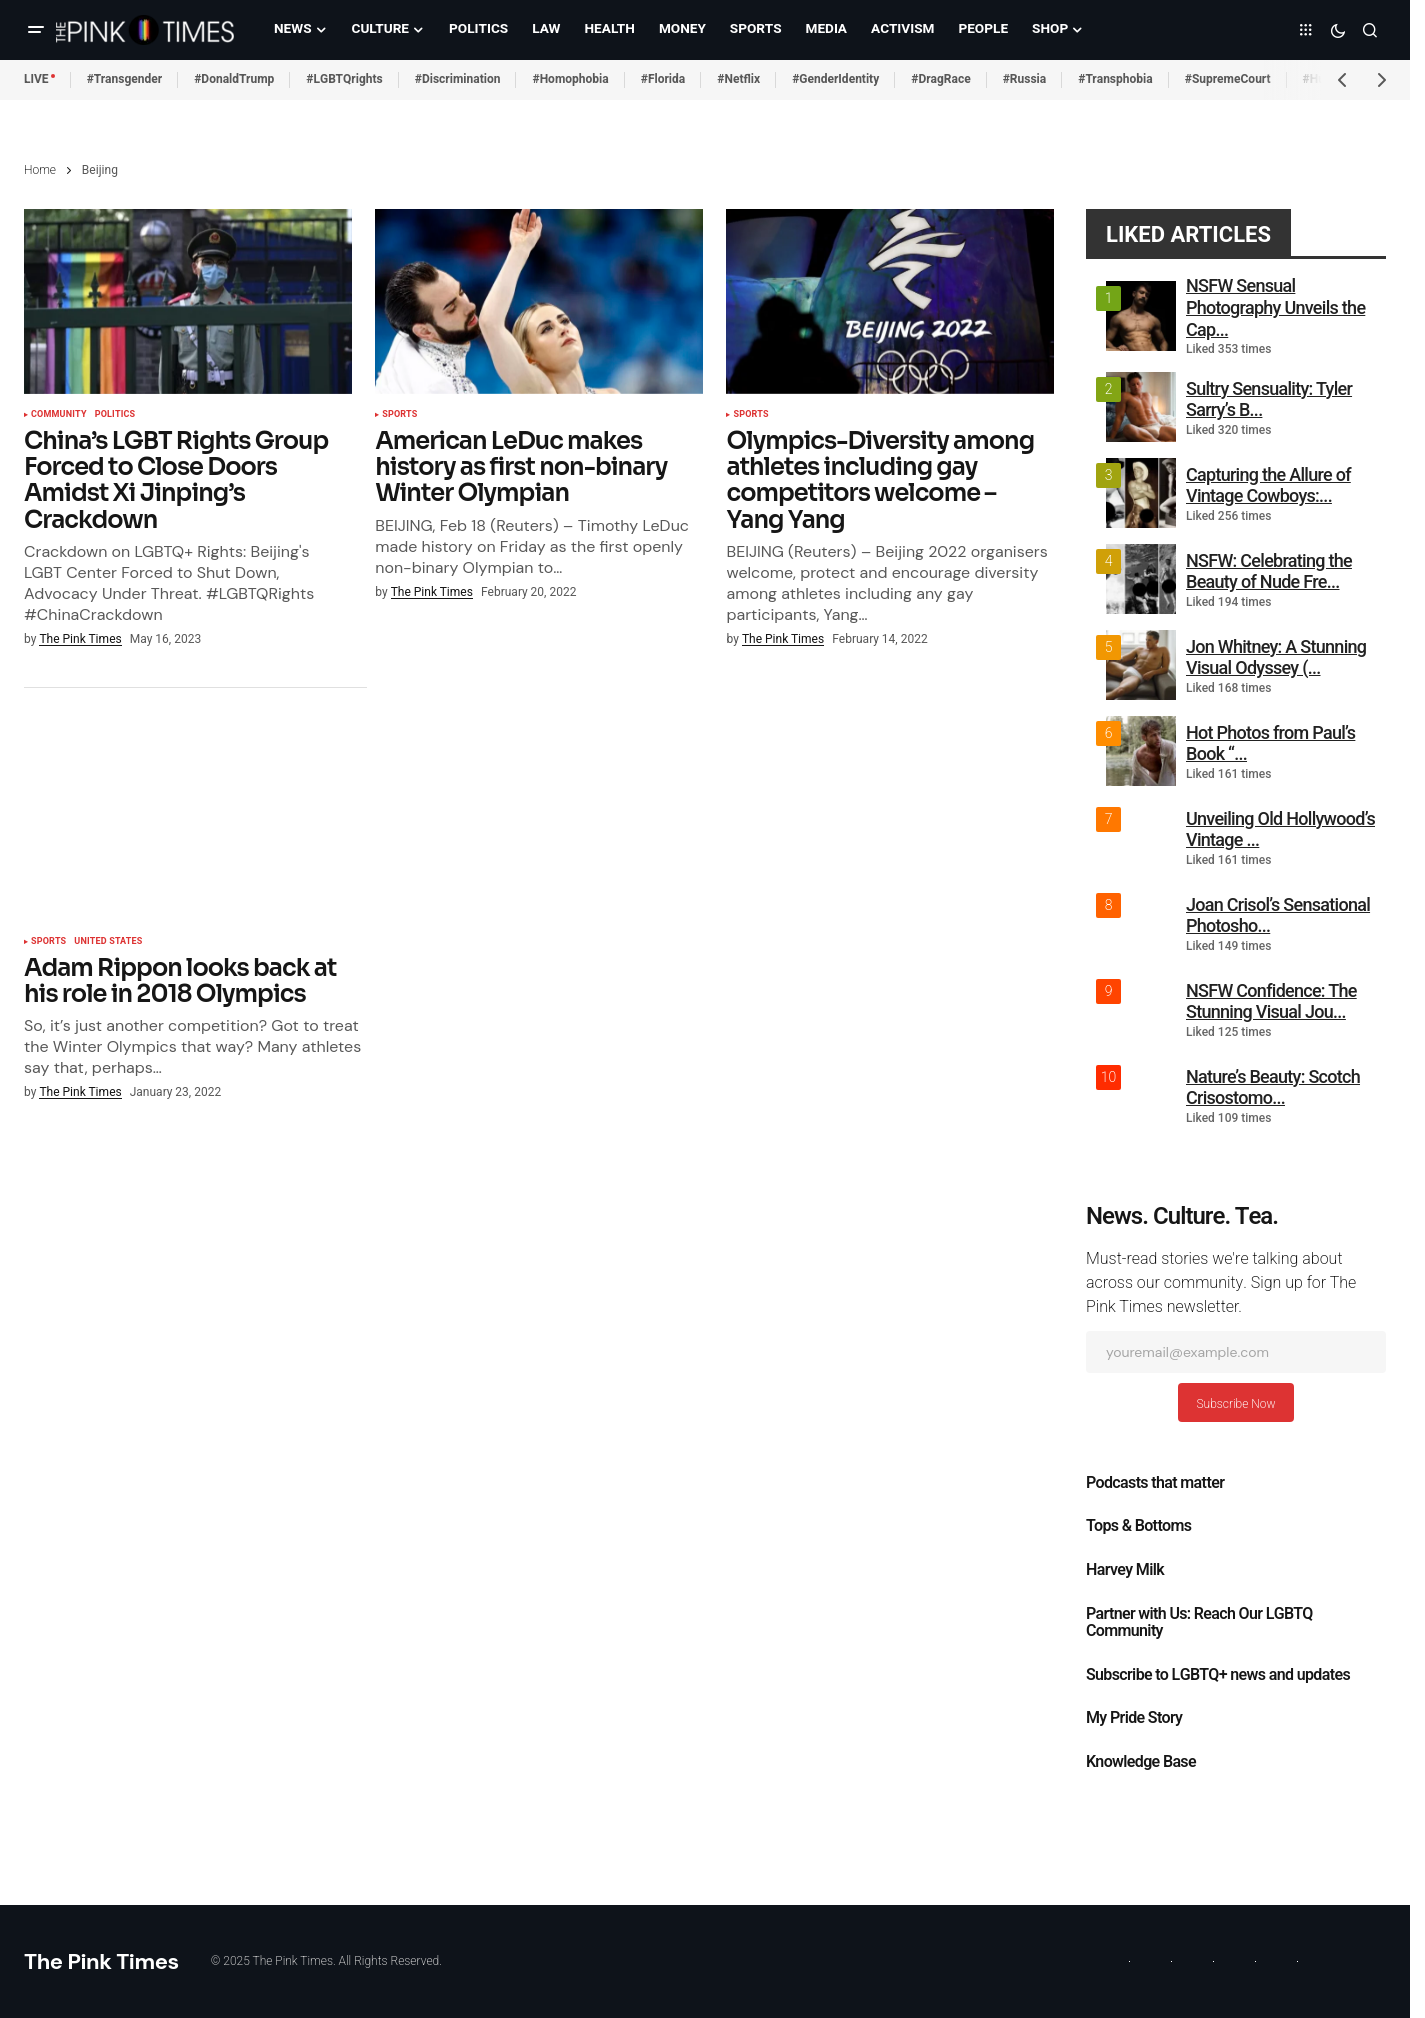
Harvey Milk (1125, 1570)
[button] (36, 30)
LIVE (36, 79)
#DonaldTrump (234, 79)
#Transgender (125, 79)
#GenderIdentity (835, 79)
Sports (399, 415)
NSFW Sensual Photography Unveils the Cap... (1275, 307)
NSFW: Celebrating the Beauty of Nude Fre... (1269, 571)
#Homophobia (570, 79)
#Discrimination (458, 79)
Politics (115, 415)
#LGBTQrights (344, 79)
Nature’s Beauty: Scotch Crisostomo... (1273, 1087)
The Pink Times (101, 1961)
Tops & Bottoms (1138, 1526)
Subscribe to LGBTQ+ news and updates (1218, 1675)
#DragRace (940, 79)
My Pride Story (1134, 1718)
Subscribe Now (1235, 1404)
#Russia (1025, 79)
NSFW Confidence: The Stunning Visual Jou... (1271, 1001)
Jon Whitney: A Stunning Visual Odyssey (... (1276, 657)
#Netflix (738, 79)
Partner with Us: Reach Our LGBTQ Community (1199, 1623)
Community (59, 415)
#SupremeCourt (1228, 79)
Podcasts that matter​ (1155, 1483)
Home (40, 170)
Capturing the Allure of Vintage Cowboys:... (1268, 485)
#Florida (663, 79)
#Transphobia (1115, 79)
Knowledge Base (1141, 1762)
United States (108, 942)
